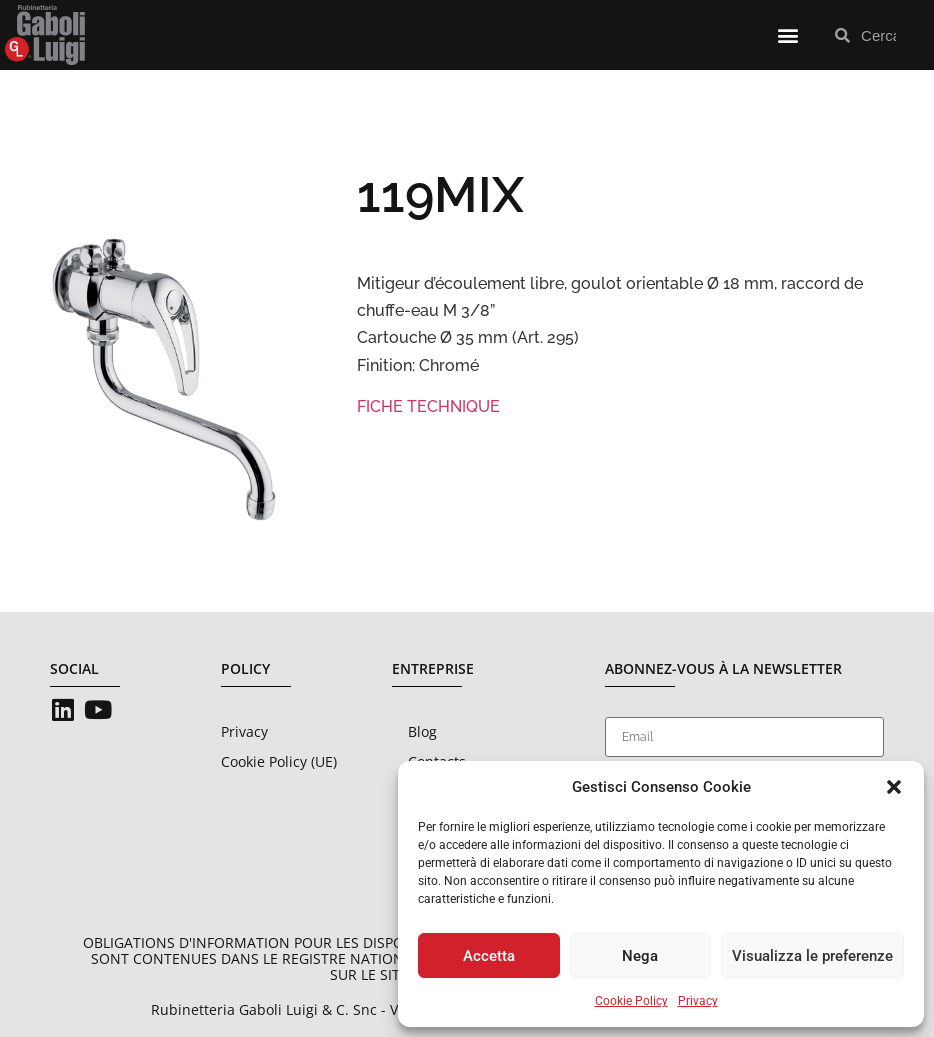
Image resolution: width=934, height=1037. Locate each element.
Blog (422, 731)
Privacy (698, 1001)
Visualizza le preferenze (812, 956)
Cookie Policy (631, 1001)
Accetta (489, 956)
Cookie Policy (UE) (279, 761)
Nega (640, 956)
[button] (894, 787)
